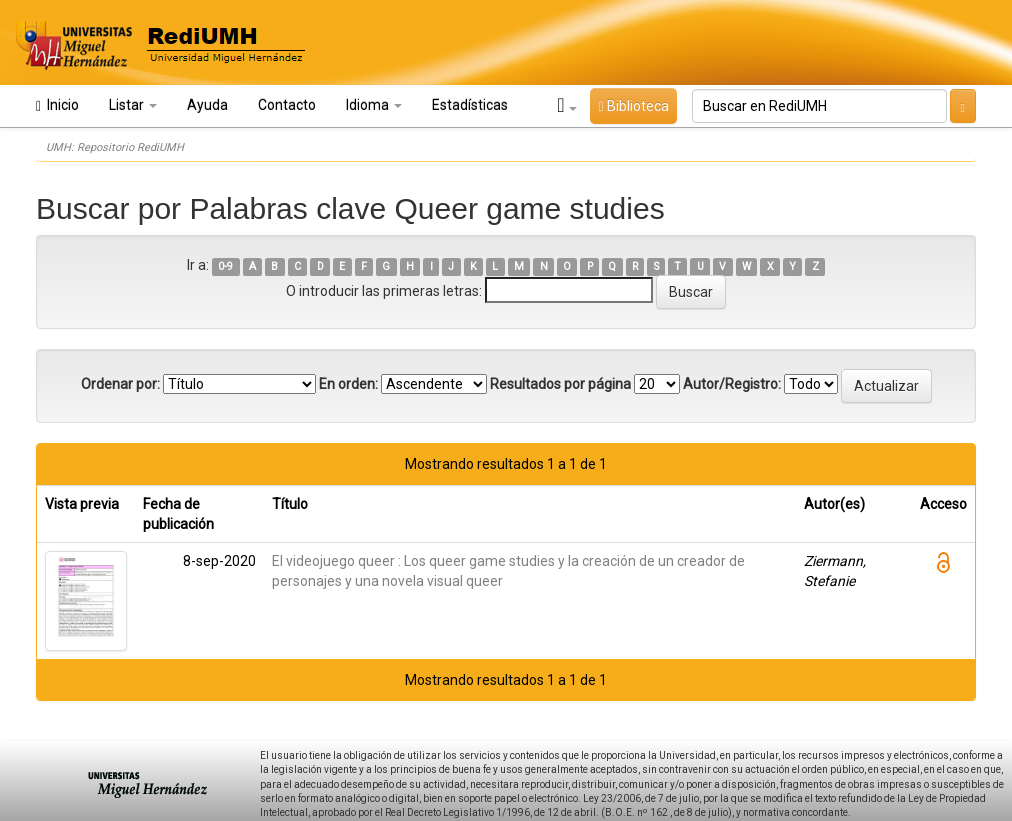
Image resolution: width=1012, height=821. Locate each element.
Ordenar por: (120, 384)
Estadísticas (470, 105)
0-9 (225, 266)
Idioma (374, 105)
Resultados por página (560, 384)
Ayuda (207, 105)
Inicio (57, 105)
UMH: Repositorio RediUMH (115, 147)
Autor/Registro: (732, 384)
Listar (133, 105)
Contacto (287, 105)
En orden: (348, 384)
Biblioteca (633, 106)
